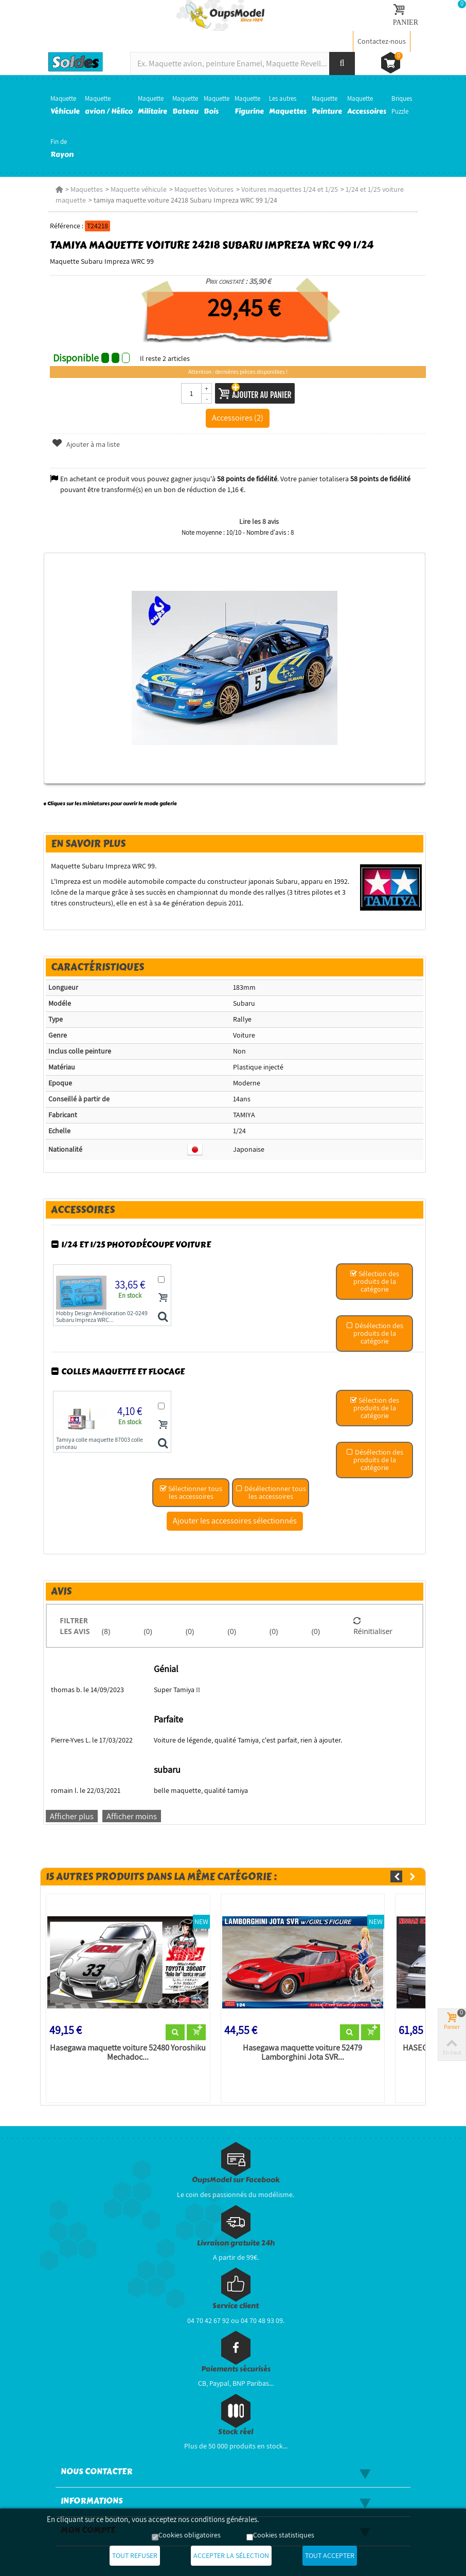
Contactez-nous (381, 41)
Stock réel (235, 2431)
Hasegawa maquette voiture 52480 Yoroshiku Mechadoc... (128, 2052)
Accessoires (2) (237, 417)
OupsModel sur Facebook (236, 2179)
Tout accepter (329, 2555)
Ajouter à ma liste (86, 444)
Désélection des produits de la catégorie (374, 1333)
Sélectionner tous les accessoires (190, 1492)
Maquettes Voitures (204, 189)
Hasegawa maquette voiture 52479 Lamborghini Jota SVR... (302, 2052)
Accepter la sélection (231, 2555)
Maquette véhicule (139, 189)
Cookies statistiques (283, 2534)
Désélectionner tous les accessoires (271, 1492)
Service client (235, 2305)
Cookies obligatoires (189, 2534)
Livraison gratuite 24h (236, 2243)
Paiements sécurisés (236, 2369)
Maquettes (86, 189)
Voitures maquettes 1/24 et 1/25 (289, 189)
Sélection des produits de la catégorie (374, 1281)
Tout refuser (134, 2555)
